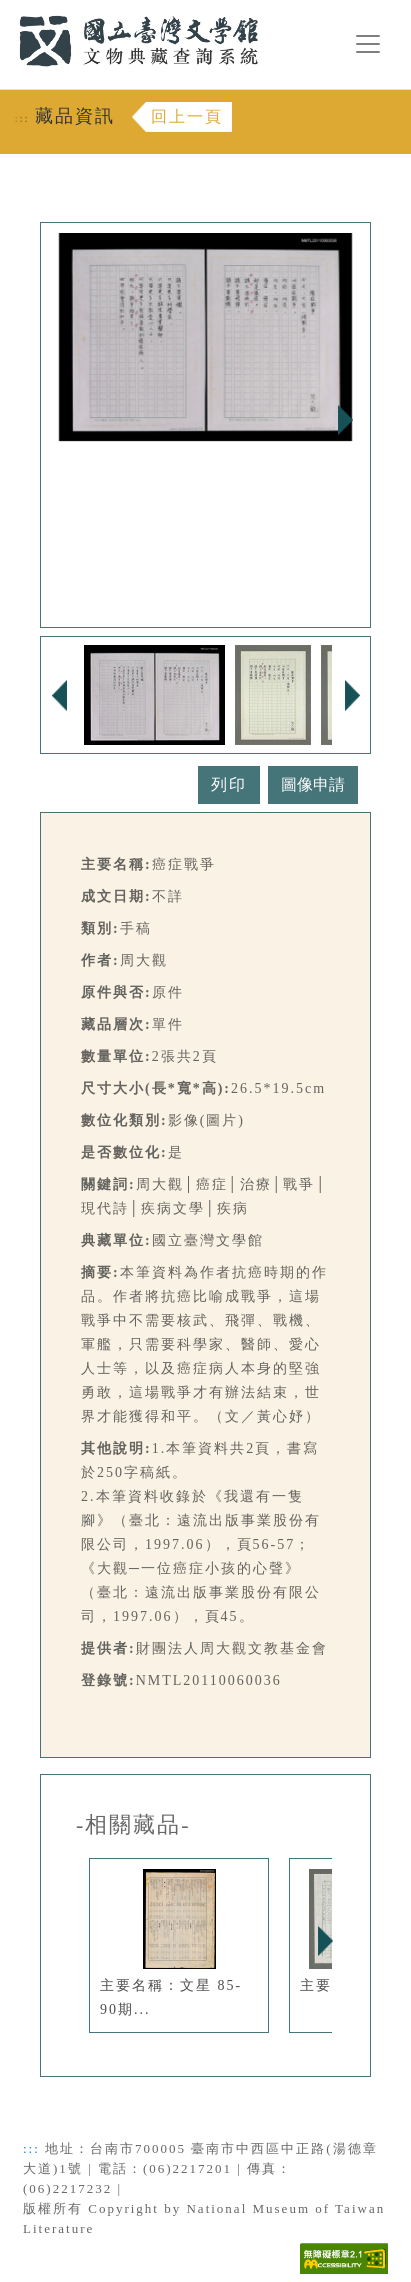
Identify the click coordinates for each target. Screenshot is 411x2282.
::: (7, 11)
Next (345, 420)
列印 (229, 784)
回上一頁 (187, 116)
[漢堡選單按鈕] (368, 44)
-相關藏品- (133, 1825)
